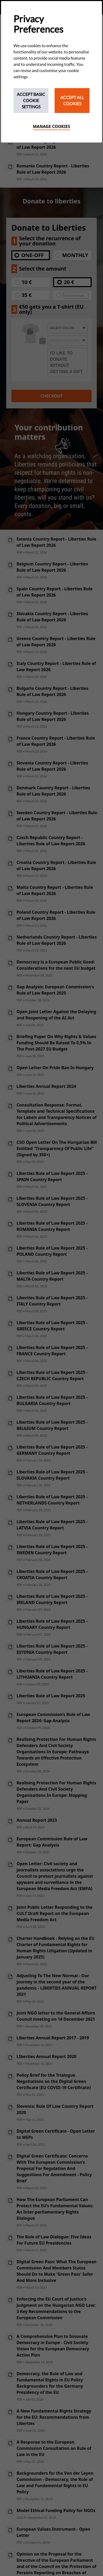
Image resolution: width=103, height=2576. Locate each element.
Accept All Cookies (72, 100)
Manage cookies (51, 126)
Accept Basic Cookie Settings (31, 100)
